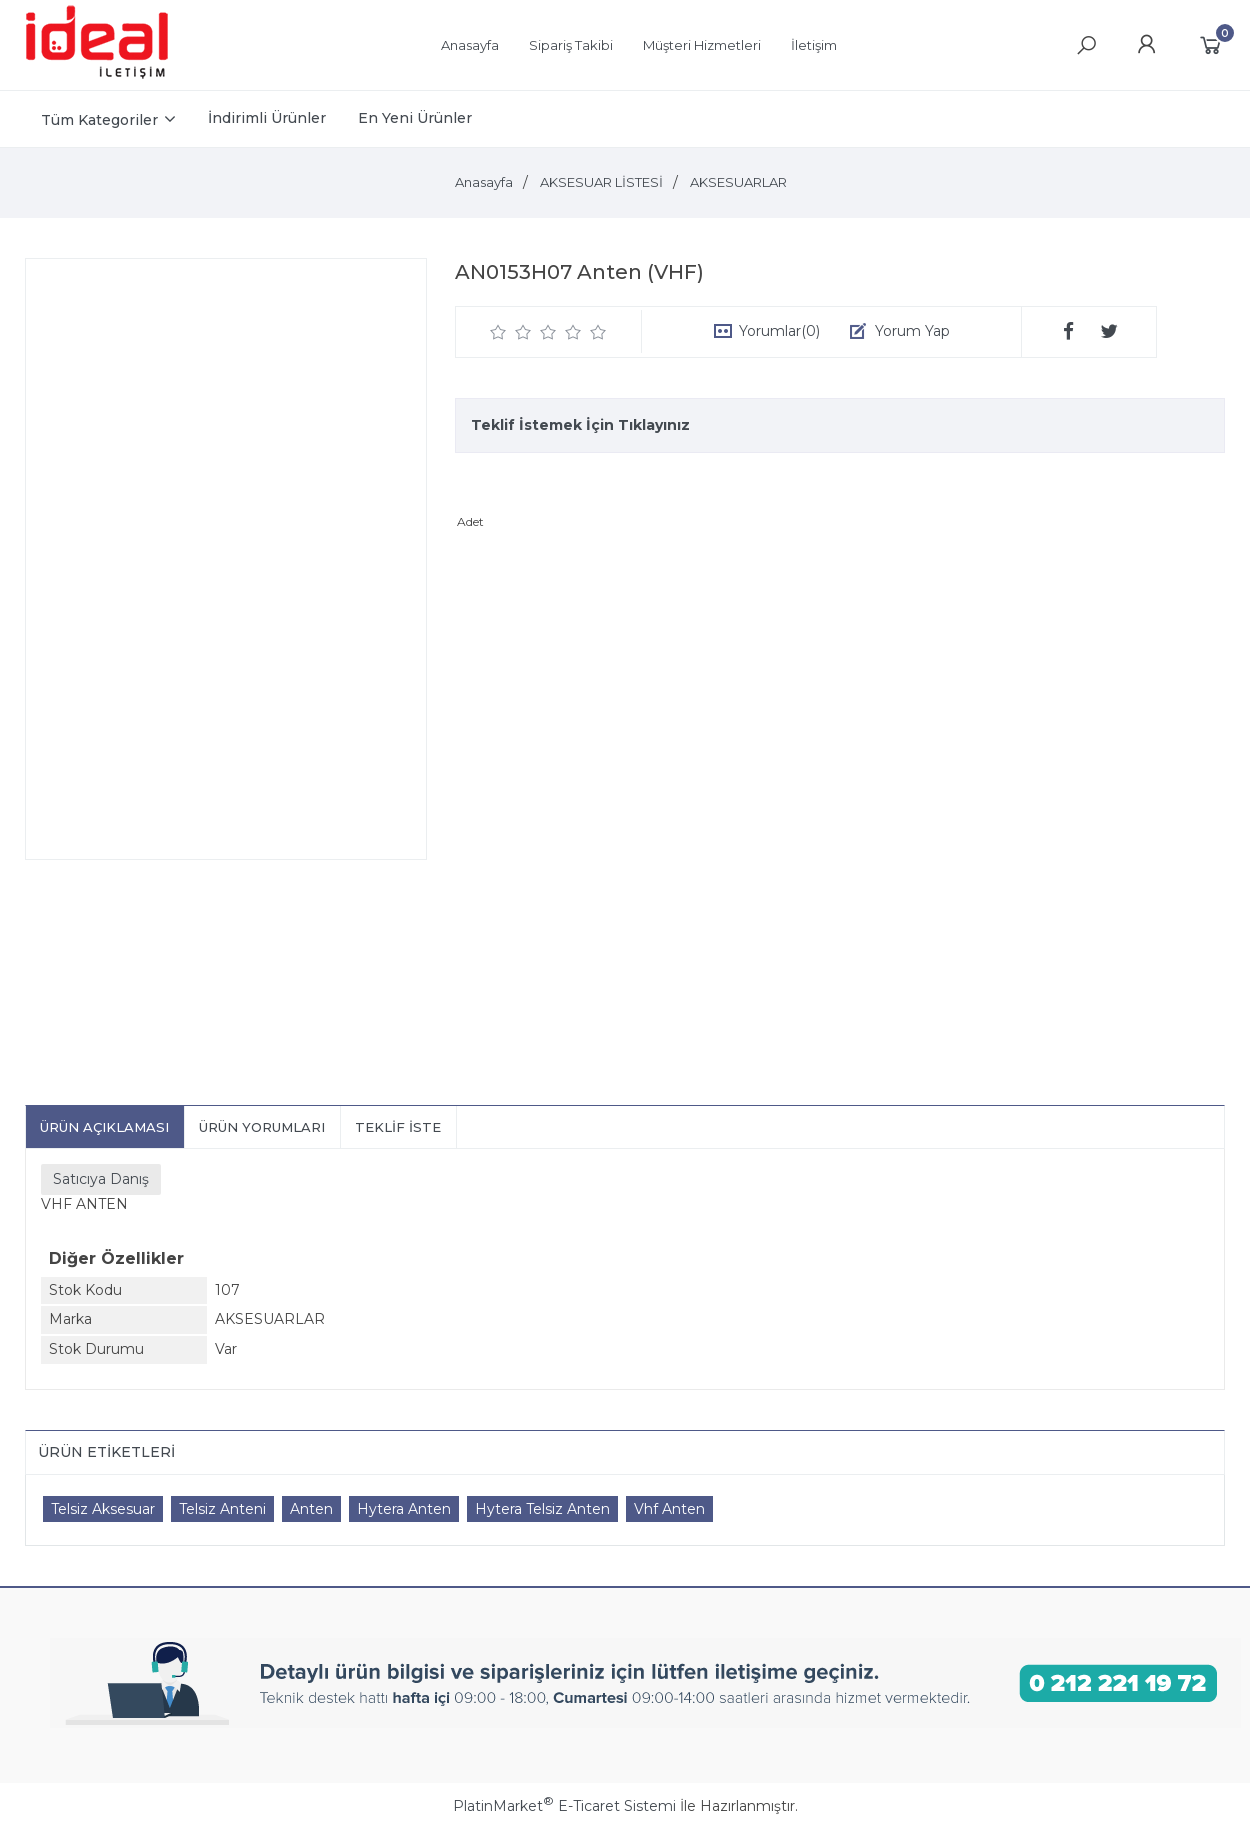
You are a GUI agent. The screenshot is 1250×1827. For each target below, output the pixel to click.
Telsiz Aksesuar (103, 1509)
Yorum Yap (912, 331)
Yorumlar (779, 331)
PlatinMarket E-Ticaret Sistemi (564, 1806)
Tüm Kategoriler (99, 120)
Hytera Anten (404, 1509)
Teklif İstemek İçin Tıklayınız (580, 425)
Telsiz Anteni (222, 1509)
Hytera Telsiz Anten (542, 1509)
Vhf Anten (669, 1509)
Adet (470, 521)
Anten (311, 1509)
